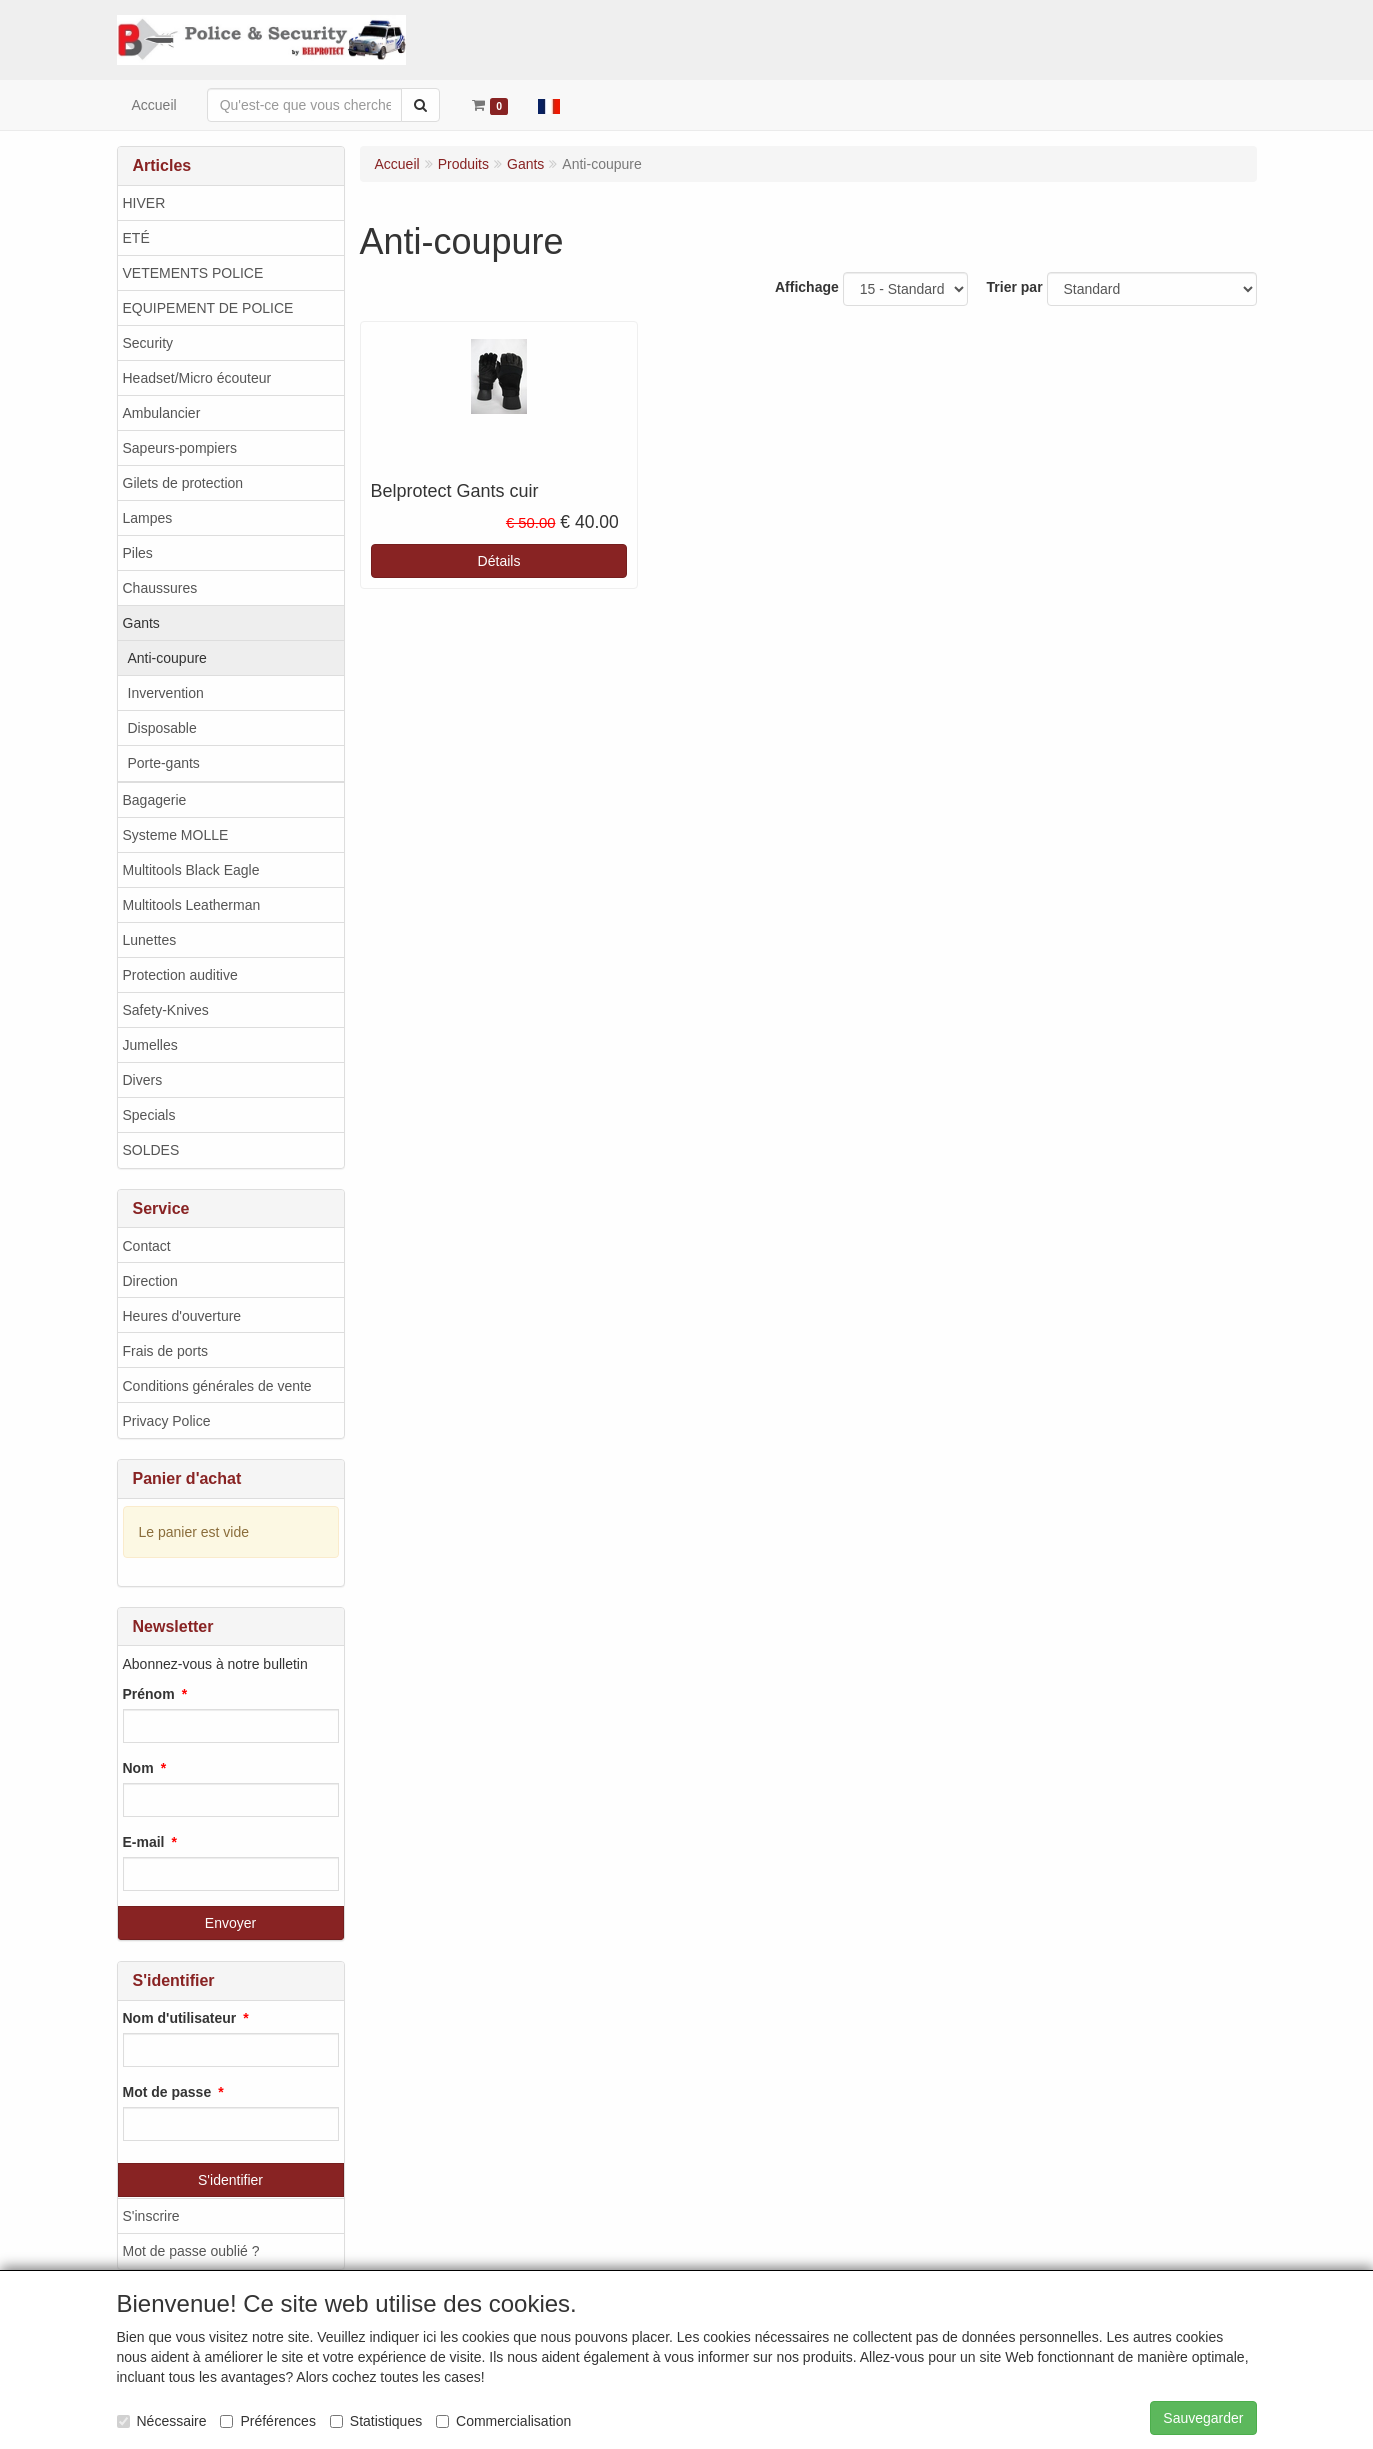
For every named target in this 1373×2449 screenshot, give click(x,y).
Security (148, 343)
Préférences (267, 2421)
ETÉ (136, 238)
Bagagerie (155, 800)
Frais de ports (166, 1351)
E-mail (144, 1842)
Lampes (148, 518)
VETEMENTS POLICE (193, 273)
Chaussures (160, 588)
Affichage (807, 287)
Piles (138, 553)
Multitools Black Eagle (191, 870)
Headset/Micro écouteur (197, 378)
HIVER (144, 203)
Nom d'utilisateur (180, 2018)
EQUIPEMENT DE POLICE (208, 308)
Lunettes (150, 940)
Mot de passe (167, 2092)
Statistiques (376, 2421)
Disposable (162, 728)
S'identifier (230, 2180)
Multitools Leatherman (192, 905)
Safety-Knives (166, 1010)
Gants (141, 623)
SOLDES (151, 1150)
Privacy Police (167, 1421)
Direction (150, 1281)
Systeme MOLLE (176, 835)
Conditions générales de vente (217, 1386)
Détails (499, 561)
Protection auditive (180, 975)
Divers (143, 1080)
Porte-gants (164, 763)
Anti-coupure (167, 658)
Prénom (149, 1694)
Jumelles (150, 1045)
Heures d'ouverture (182, 1316)
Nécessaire (162, 2421)
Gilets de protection (183, 483)
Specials (149, 1115)
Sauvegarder (1203, 2418)
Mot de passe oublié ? (191, 2251)
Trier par (1015, 287)
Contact (147, 1246)
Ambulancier (162, 413)
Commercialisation (503, 2421)
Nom (138, 1768)
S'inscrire (151, 2216)
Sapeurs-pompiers (180, 448)
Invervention (166, 693)
